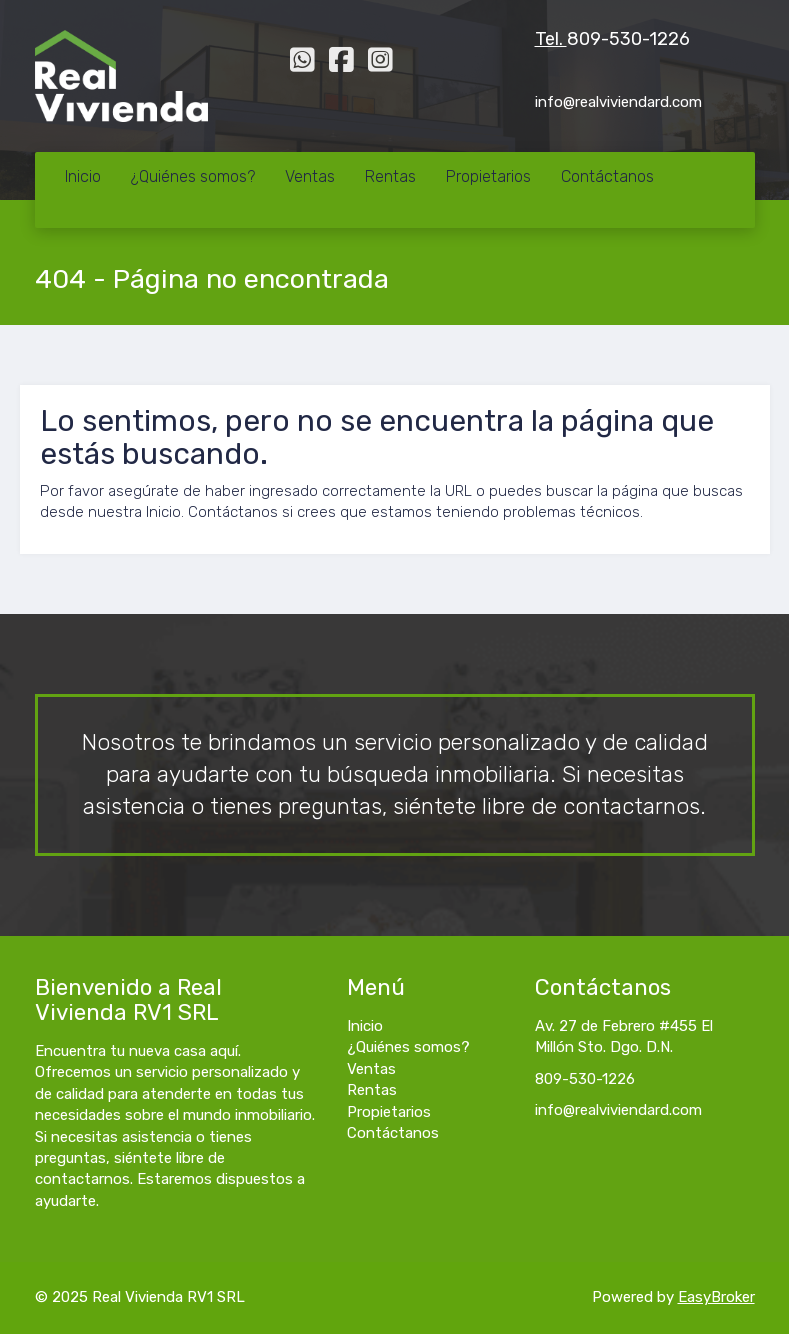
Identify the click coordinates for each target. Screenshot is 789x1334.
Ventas (310, 176)
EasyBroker (716, 1297)
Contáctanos (607, 176)
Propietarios (488, 176)
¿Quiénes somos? (193, 176)
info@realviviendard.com (618, 1110)
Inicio (83, 176)
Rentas (390, 176)
